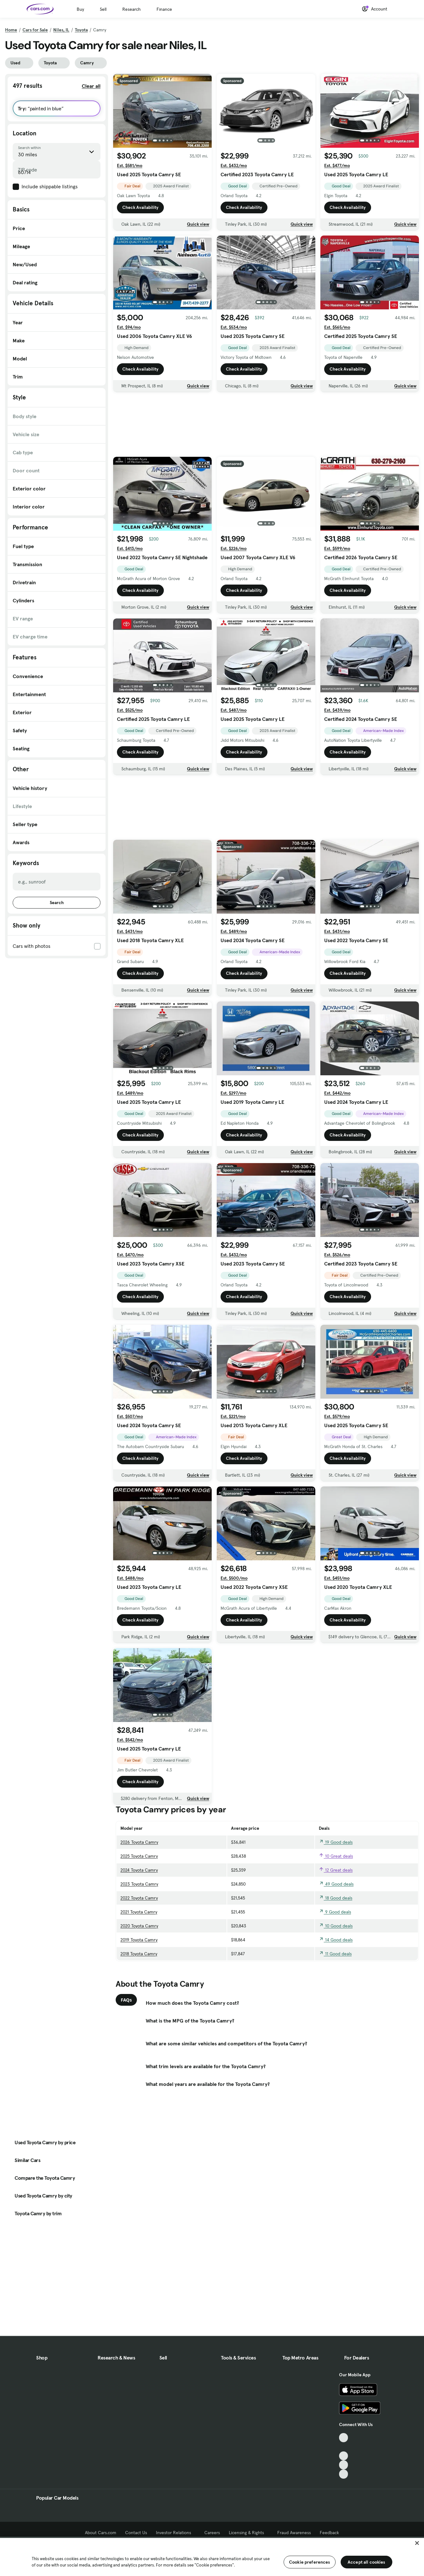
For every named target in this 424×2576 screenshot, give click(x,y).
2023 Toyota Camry (139, 1884)
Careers (212, 2532)
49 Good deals (336, 1884)
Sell (103, 9)
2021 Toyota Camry (138, 1912)
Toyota (81, 30)
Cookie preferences (309, 2562)
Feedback (329, 2532)
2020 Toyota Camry (139, 1926)
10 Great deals (336, 1856)
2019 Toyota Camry (138, 1940)
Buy (80, 9)
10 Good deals (336, 1926)
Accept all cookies (366, 2562)
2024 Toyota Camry (139, 1870)
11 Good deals (335, 1954)
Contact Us (136, 2532)
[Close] (417, 2543)
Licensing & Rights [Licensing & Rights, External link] (248, 2532)
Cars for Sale (35, 30)
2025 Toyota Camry (139, 1856)
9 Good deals (335, 1912)
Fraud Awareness (294, 2532)
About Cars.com (100, 2532)
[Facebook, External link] (343, 2446)
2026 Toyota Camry (139, 1842)
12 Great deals (336, 1870)
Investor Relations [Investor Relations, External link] (176, 2532)
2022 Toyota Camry (139, 1898)
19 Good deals (336, 1842)
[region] (212, 2556)
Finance (164, 9)
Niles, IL (61, 30)
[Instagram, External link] (343, 2464)
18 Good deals (335, 1898)
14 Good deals (336, 1940)
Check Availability (140, 207)
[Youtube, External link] (343, 2456)
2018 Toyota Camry (138, 1954)
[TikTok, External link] (343, 2437)
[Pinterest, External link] (343, 2474)
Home (11, 30)
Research (131, 9)
